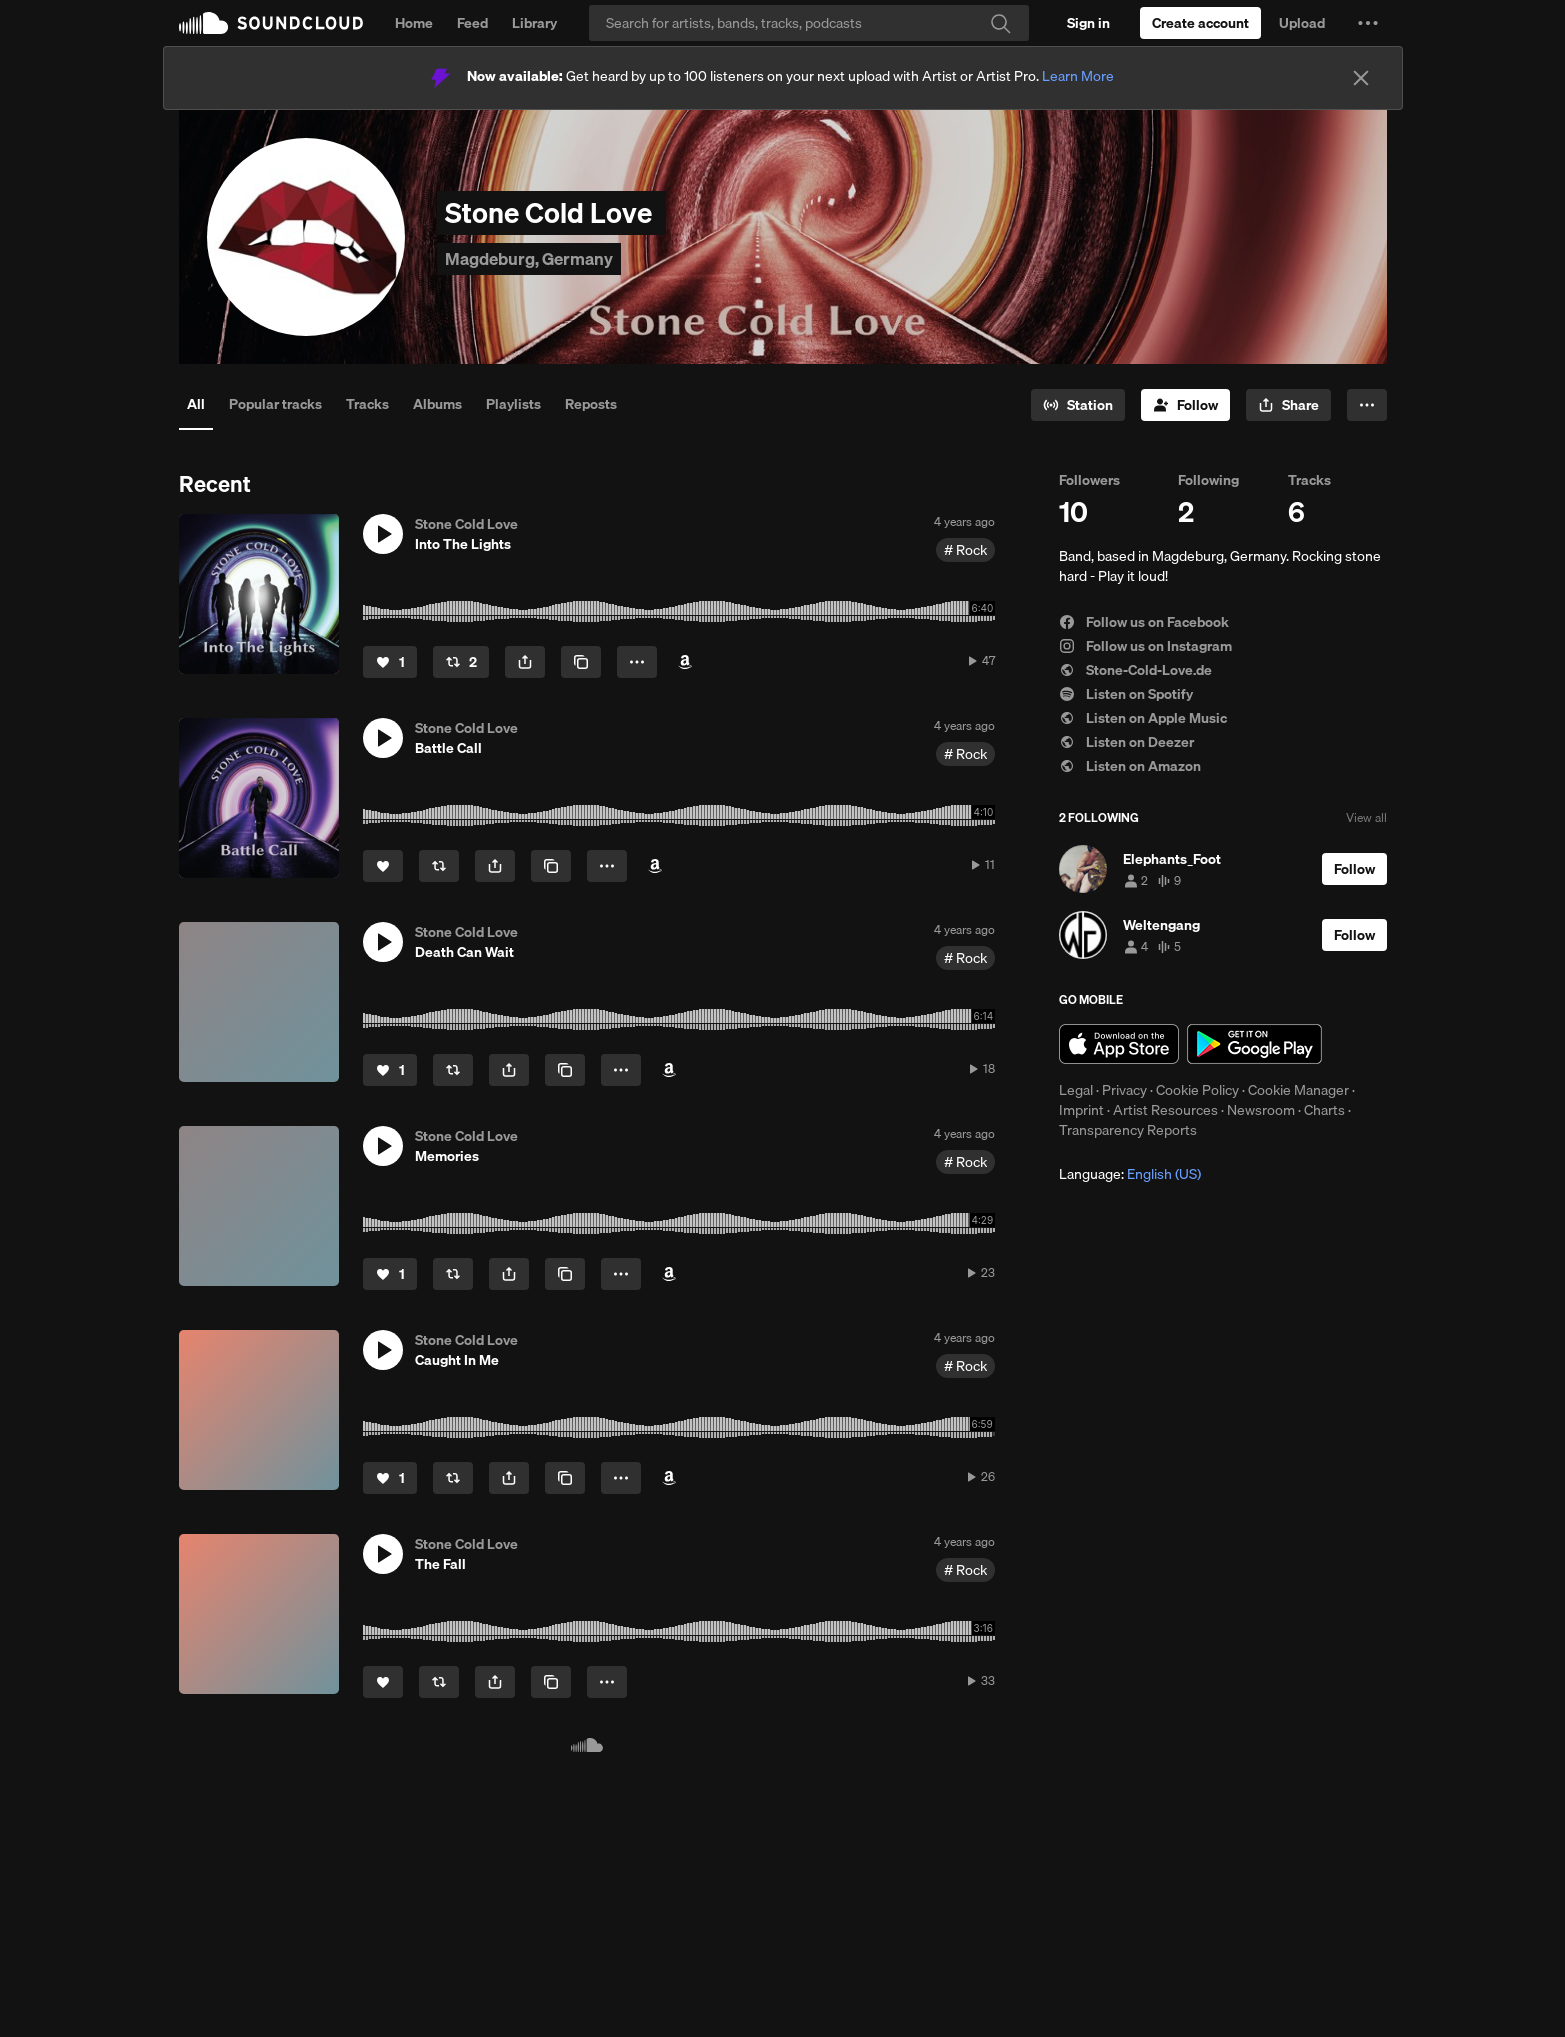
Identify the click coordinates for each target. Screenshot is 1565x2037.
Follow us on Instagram (1145, 646)
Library (534, 23)
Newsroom (1261, 1110)
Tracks (367, 404)
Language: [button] (1130, 1174)
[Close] (1361, 78)
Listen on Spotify (1126, 694)
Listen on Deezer (1126, 742)
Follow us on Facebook (1144, 622)
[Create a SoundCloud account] (1200, 23)
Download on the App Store (1119, 1044)
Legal (1076, 1090)
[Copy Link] (581, 662)
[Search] (809, 23)
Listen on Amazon (1130, 766)
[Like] (390, 662)
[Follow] (1185, 405)
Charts (1324, 1110)
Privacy (1124, 1090)
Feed (472, 23)
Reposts (591, 404)
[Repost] (461, 662)
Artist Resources (1165, 1110)
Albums (437, 404)
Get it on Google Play (1254, 1044)
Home (414, 23)
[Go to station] (1078, 405)
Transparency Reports (1128, 1130)
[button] (1368, 23)
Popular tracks (275, 404)
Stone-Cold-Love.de (1135, 670)
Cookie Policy (1197, 1090)
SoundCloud (271, 23)
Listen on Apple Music (1143, 718)
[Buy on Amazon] (685, 662)
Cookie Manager (1298, 1090)
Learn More (1078, 76)
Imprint (1081, 1110)
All (196, 404)
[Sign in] (1088, 23)
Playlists (513, 404)
